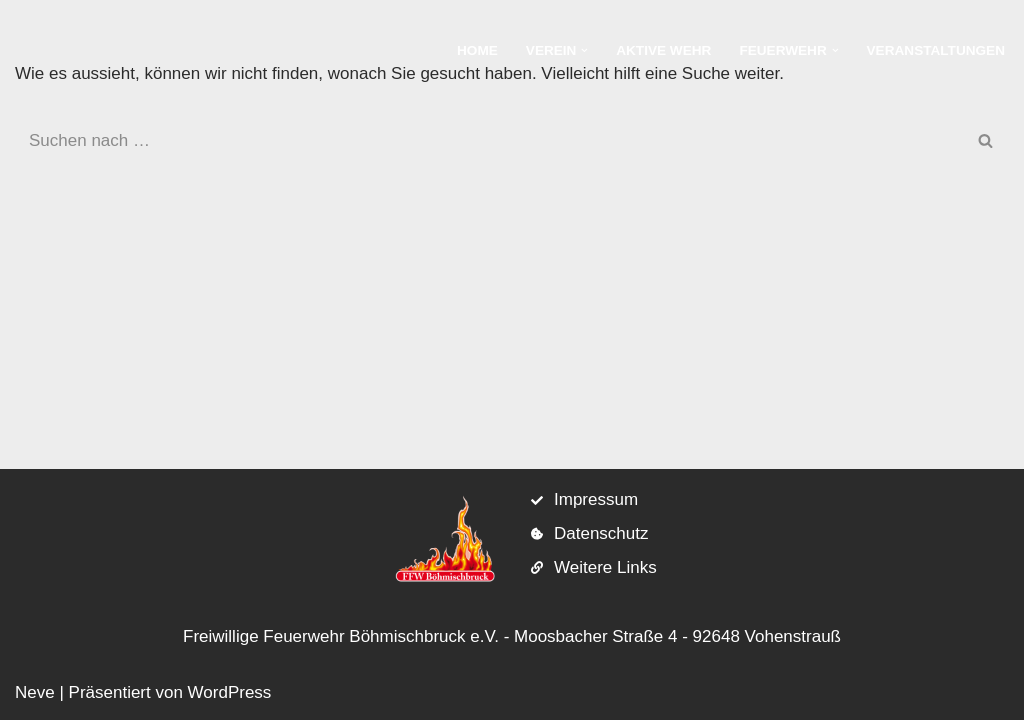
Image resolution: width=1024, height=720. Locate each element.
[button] (584, 50)
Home (477, 50)
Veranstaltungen (936, 50)
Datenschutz (601, 533)
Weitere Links (605, 567)
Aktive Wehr (663, 50)
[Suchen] (489, 141)
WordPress (230, 692)
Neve (35, 692)
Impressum (596, 499)
